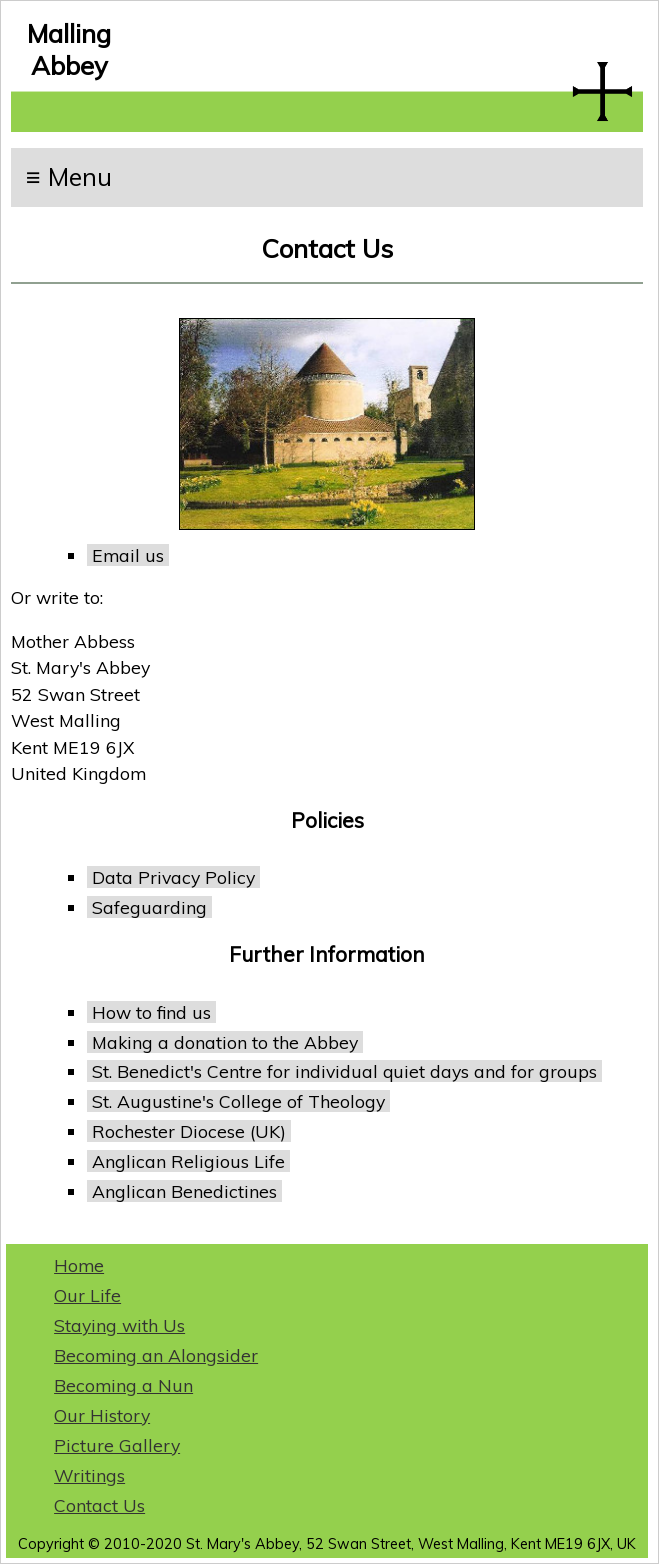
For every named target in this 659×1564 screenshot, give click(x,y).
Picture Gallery (117, 1445)
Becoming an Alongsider (156, 1355)
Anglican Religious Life (188, 1161)
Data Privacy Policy (173, 877)
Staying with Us (119, 1325)
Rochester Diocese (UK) (189, 1131)
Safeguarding (149, 907)
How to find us (151, 1012)
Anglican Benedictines (184, 1191)
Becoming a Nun (123, 1385)
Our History (102, 1415)
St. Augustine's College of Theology (238, 1101)
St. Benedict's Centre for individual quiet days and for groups (344, 1071)
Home (79, 1265)
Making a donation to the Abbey (225, 1042)
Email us (128, 555)
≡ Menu (69, 176)
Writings (89, 1475)
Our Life (87, 1295)
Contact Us (99, 1505)
